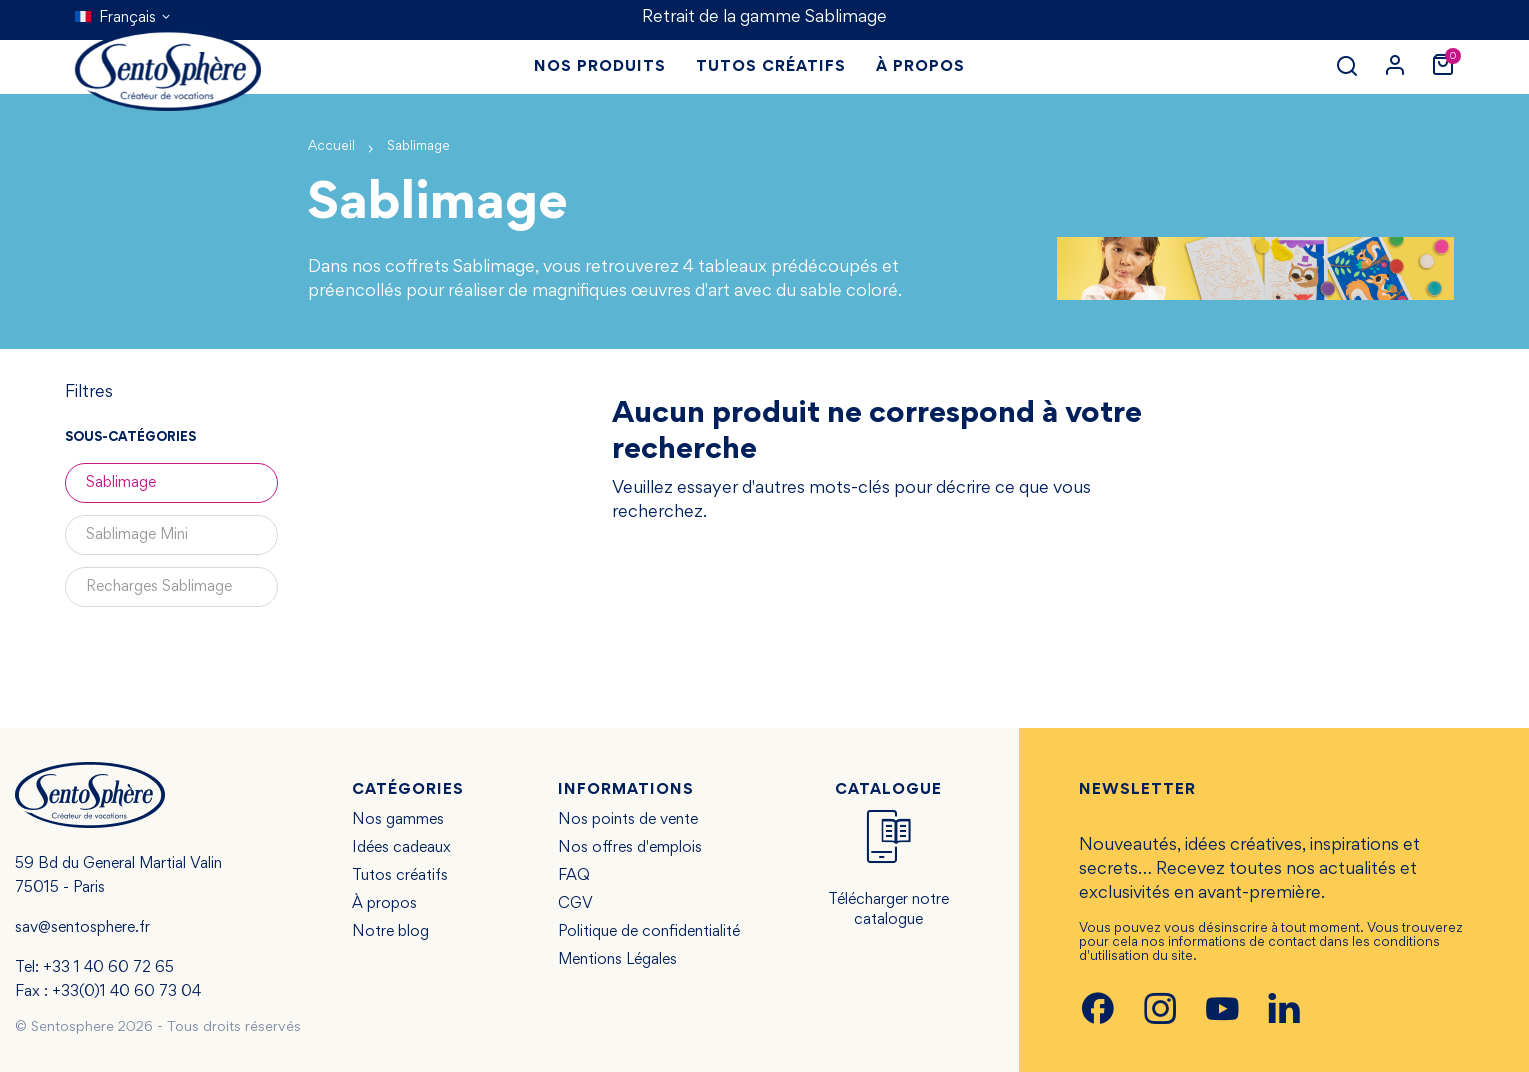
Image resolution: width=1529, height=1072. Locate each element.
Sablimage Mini (137, 535)
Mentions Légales (617, 960)
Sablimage (121, 483)
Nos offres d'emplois (630, 848)
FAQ (574, 876)
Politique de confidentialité (649, 932)
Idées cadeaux (401, 848)
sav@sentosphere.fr (82, 928)
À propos (384, 904)
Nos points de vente (628, 820)
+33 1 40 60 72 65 (108, 968)
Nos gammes (398, 820)
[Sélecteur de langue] (123, 18)
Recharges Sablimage (159, 587)
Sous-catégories (130, 438)
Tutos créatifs (400, 876)
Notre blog (390, 932)
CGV (575, 904)
